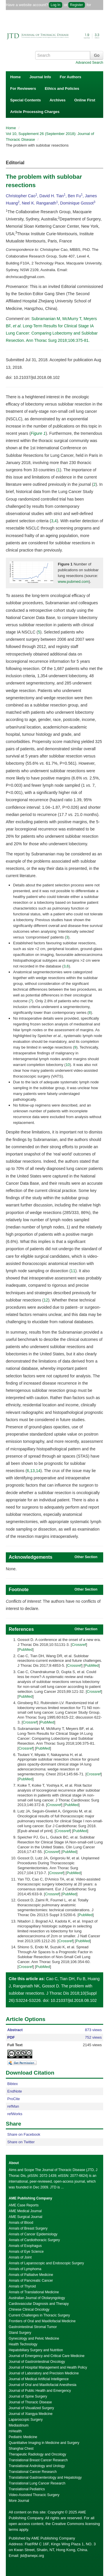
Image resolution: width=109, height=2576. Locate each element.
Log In (55, 5)
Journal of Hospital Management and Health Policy (48, 2367)
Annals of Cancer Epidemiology (33, 2234)
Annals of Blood (21, 2223)
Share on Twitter (21, 2142)
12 (46, 1300)
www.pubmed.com (73, 581)
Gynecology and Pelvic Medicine (34, 2338)
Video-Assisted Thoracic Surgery (34, 2495)
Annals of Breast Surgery (28, 2228)
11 (73, 1270)
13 (32, 1470)
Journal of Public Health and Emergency (40, 2391)
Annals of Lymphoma (25, 2269)
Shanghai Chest (21, 2449)
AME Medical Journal (25, 2211)
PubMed (26, 1649)
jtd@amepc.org (32, 2556)
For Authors (70, 77)
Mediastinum (18, 2425)
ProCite (13, 2099)
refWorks (14, 2114)
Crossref (79, 1644)
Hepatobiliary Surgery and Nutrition (36, 2350)
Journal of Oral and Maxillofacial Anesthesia (42, 2385)
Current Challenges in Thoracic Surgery (39, 2315)
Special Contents (25, 100)
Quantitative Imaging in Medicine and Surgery (44, 2443)
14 (38, 1470)
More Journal (19, 2501)
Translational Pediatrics (27, 2489)
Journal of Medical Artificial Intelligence (39, 2379)
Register (76, 5)
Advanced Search (89, 63)
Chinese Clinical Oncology (29, 2309)
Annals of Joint (20, 2257)
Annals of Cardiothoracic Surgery (34, 2240)
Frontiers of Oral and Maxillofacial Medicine (42, 2321)
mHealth (15, 2431)
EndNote (14, 2091)
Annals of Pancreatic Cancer (31, 2281)
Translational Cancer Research (33, 2472)
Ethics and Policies (62, 88)
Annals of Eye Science (26, 2252)
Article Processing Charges (35, 111)
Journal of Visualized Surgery (31, 2408)
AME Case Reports (24, 2205)
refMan (13, 2106)
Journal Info (40, 77)
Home (15, 77)
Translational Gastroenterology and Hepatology (45, 2477)
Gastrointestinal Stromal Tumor (33, 2327)
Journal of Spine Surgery (28, 2396)
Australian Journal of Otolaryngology (37, 2298)
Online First (84, 100)
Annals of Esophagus (25, 2246)
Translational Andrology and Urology (37, 2466)
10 (68, 1064)
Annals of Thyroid (22, 2286)
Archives (57, 100)
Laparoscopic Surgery (26, 2420)
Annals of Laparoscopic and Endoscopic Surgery (46, 2263)
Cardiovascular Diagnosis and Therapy (39, 2304)
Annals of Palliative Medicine (31, 2275)
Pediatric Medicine (23, 2437)
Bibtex (12, 2084)
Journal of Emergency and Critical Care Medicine (47, 2356)
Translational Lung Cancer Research (37, 2483)
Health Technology (23, 2344)
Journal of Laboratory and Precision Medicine (44, 2373)
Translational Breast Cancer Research (38, 2460)
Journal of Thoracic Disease (30, 2402)
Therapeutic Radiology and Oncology (37, 2454)
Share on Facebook (23, 2134)
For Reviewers (23, 88)
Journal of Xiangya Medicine (31, 2414)
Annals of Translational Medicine (34, 2292)
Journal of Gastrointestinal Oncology (37, 2362)
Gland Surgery (20, 2333)
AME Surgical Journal (25, 2217)
